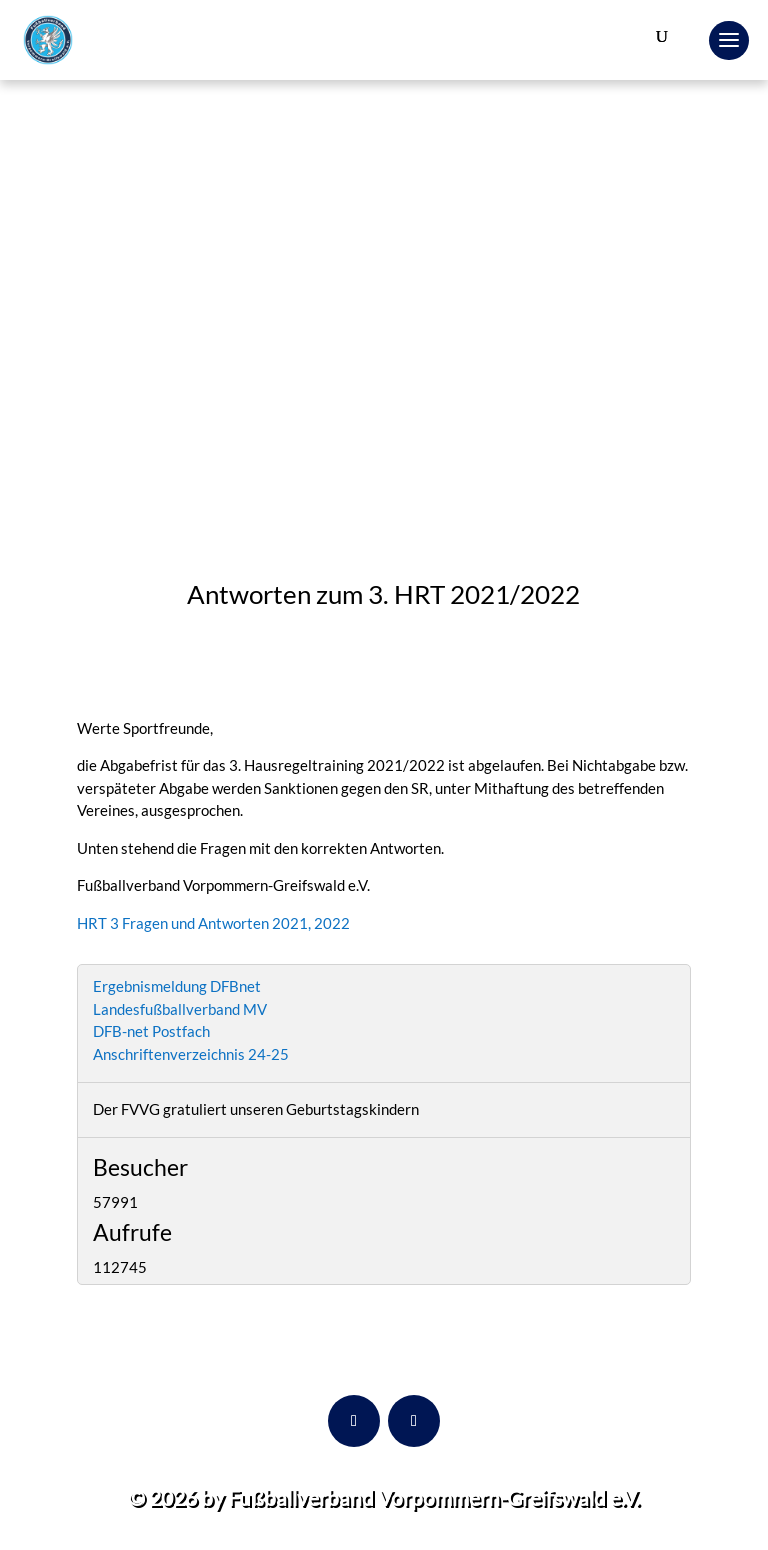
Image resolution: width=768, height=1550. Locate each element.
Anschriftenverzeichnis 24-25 (191, 1054)
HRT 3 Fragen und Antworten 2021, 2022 (213, 923)
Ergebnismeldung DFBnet (177, 986)
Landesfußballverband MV (180, 1009)
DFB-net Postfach (151, 1031)
